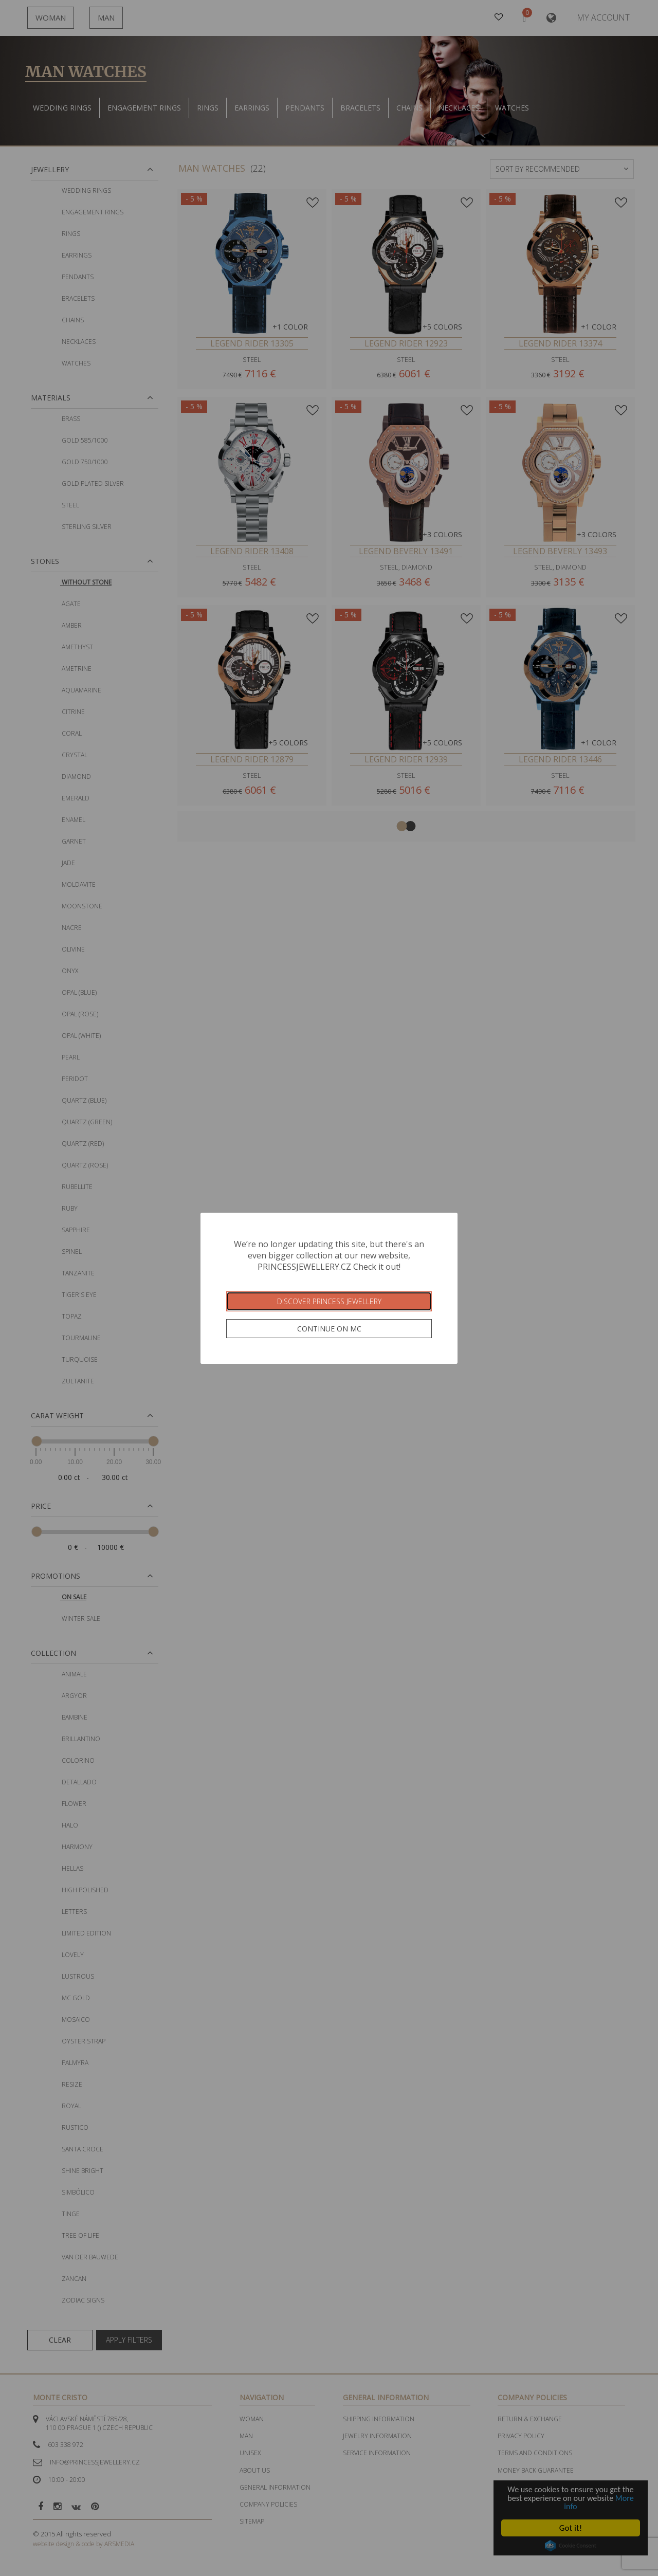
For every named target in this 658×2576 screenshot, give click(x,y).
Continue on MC (329, 1328)
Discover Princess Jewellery (329, 1301)
